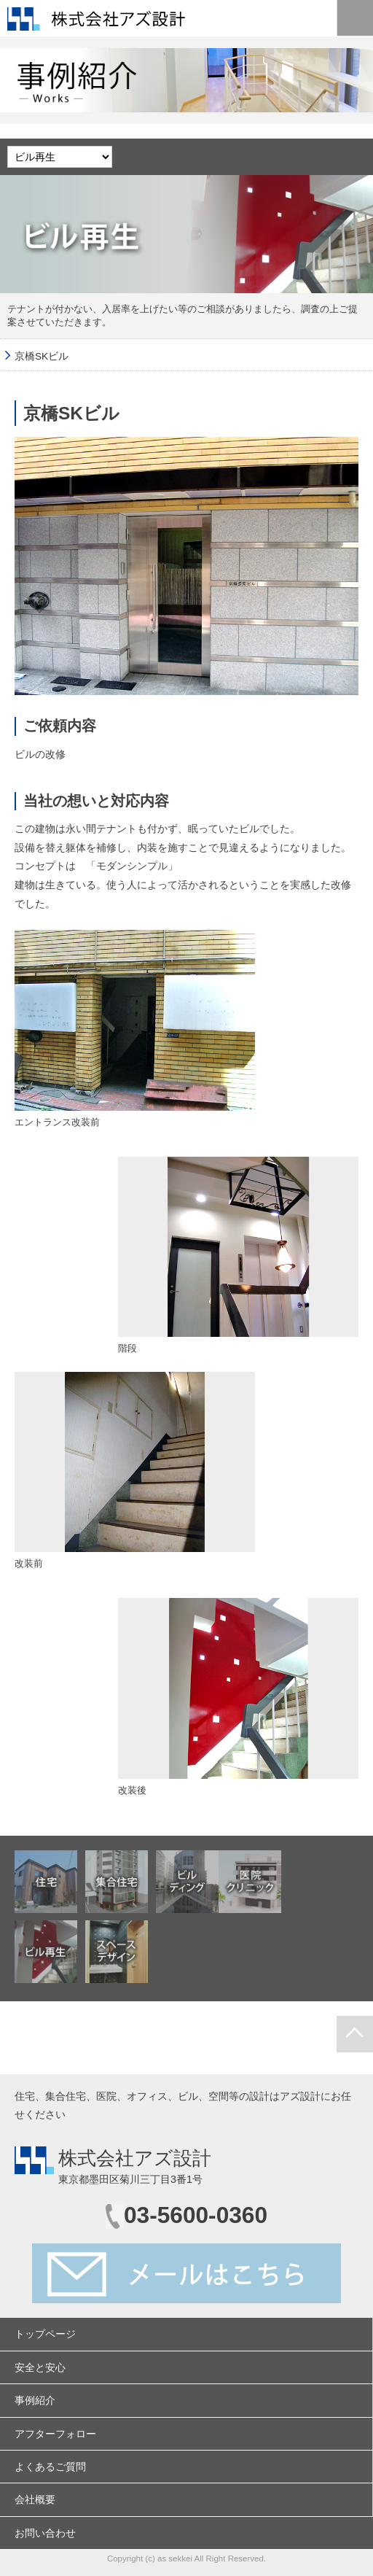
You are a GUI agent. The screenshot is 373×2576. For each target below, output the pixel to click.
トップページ (45, 2334)
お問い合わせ (45, 2533)
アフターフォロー (55, 2434)
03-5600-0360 (195, 2215)
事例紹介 (35, 2400)
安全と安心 (40, 2367)
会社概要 (35, 2499)
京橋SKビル (41, 356)
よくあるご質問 (50, 2466)
